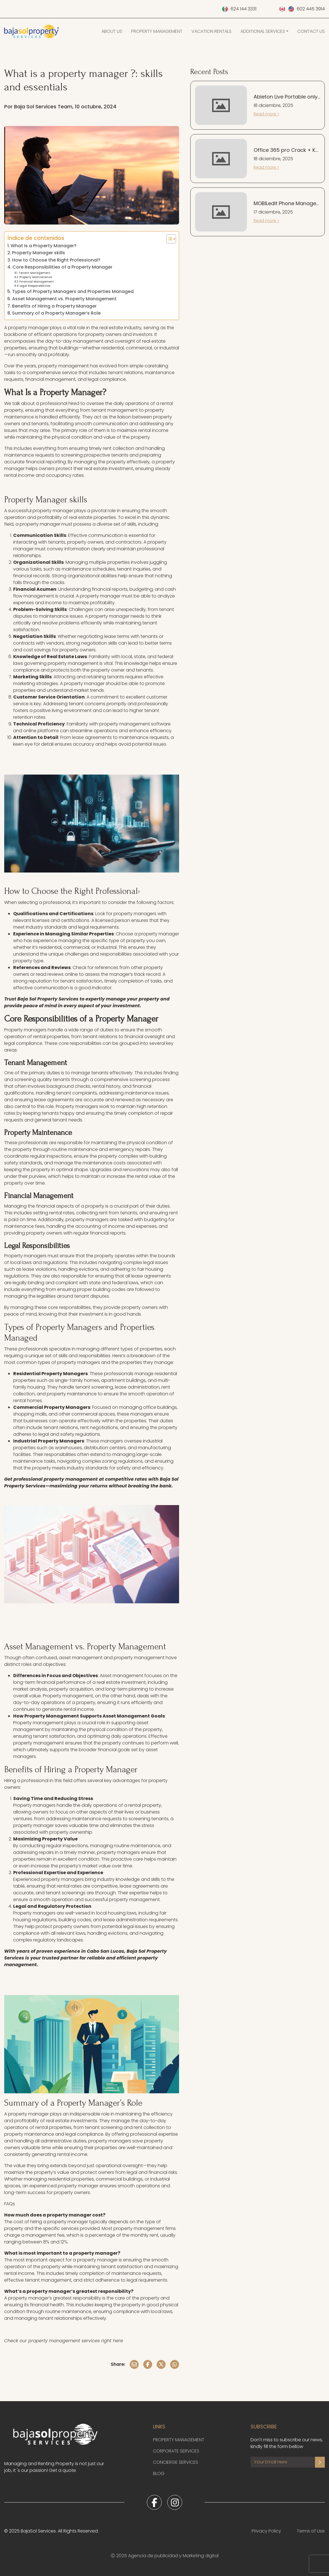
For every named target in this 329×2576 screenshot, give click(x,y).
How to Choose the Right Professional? (56, 260)
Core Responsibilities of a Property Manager (62, 267)
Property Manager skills (38, 252)
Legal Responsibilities (35, 286)
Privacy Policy (266, 2531)
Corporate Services (176, 2451)
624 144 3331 (243, 9)
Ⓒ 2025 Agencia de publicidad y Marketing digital (165, 2555)
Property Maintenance (35, 277)
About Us (111, 31)
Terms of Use (311, 2531)
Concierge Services (175, 2462)
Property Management (156, 31)
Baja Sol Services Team (43, 106)
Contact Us (311, 31)
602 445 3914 (311, 9)
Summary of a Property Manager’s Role (56, 313)
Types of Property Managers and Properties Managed (73, 291)
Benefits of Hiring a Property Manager (54, 306)
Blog (158, 2473)
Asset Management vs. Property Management (64, 299)
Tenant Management (34, 273)
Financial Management (36, 281)
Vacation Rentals (211, 31)
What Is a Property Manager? (44, 245)
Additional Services (262, 31)
